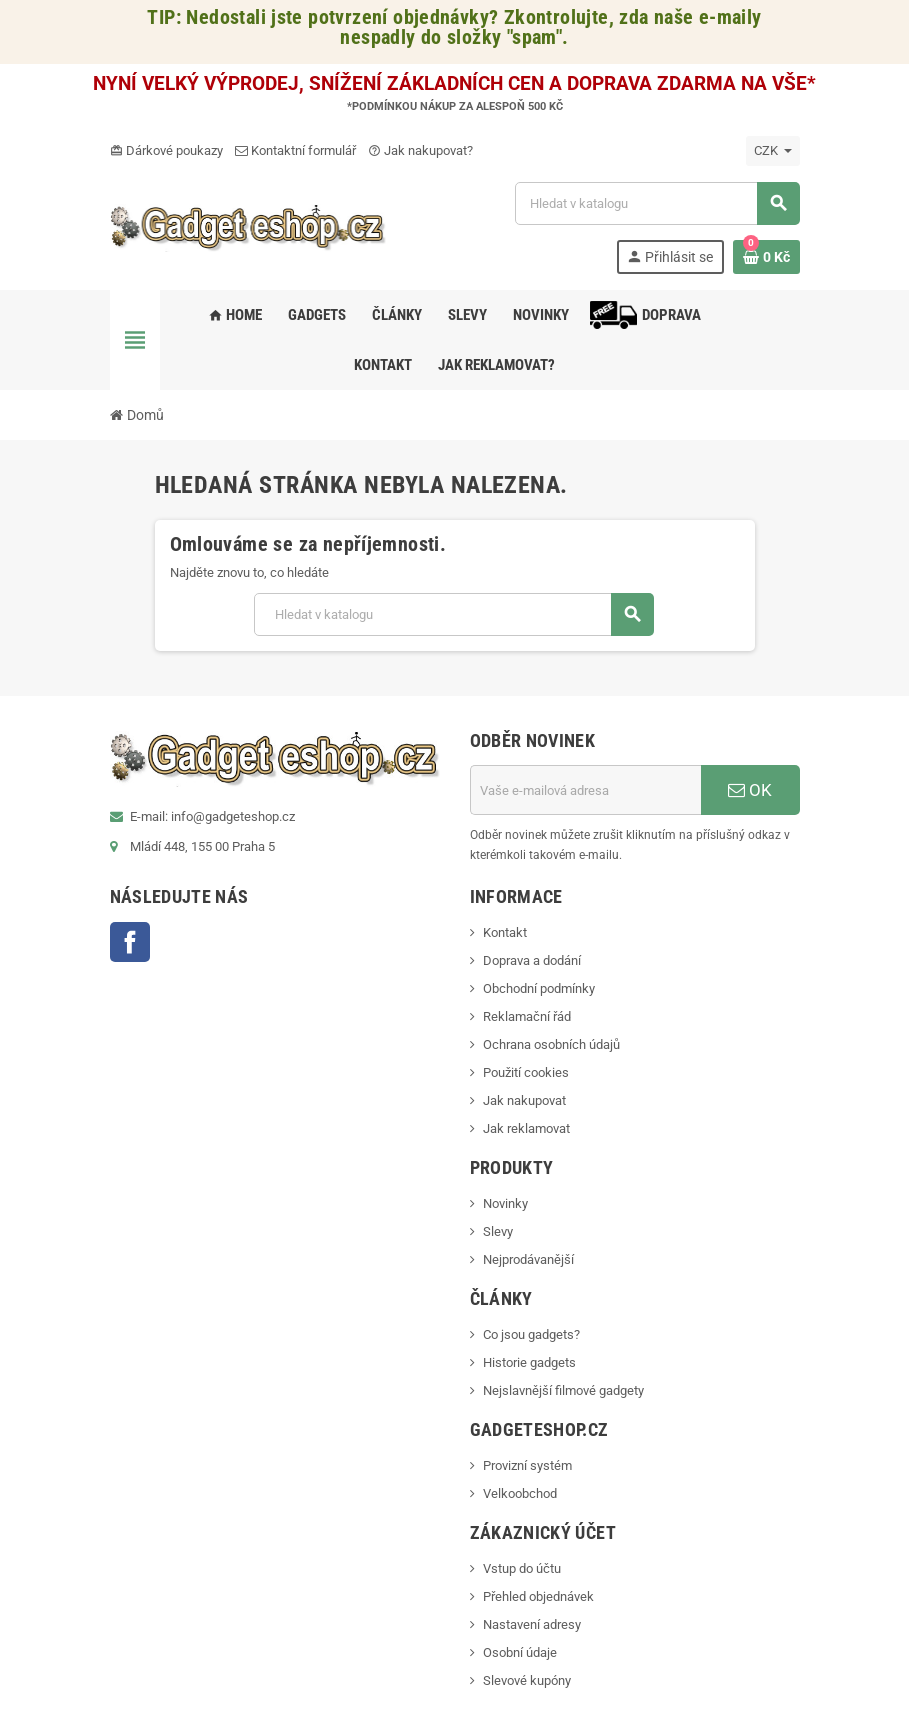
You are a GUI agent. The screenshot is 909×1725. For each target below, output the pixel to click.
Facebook (130, 942)
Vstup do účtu (522, 1568)
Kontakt (505, 932)
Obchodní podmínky (539, 988)
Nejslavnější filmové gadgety (563, 1390)
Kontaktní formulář (295, 150)
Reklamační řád (527, 1016)
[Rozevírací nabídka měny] (773, 151)
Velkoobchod (520, 1493)
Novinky (505, 1203)
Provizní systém (527, 1465)
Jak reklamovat (526, 1128)
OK (750, 790)
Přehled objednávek (538, 1596)
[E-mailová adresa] (585, 790)
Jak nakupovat (524, 1100)
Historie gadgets (529, 1362)
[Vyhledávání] (657, 203)
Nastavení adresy (532, 1624)
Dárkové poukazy (166, 150)
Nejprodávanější (528, 1259)
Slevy (498, 1231)
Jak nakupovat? (420, 150)
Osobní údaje (520, 1652)
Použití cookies (526, 1072)
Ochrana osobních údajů (551, 1044)
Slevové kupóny (527, 1680)
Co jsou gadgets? (531, 1334)
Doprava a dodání (532, 960)
